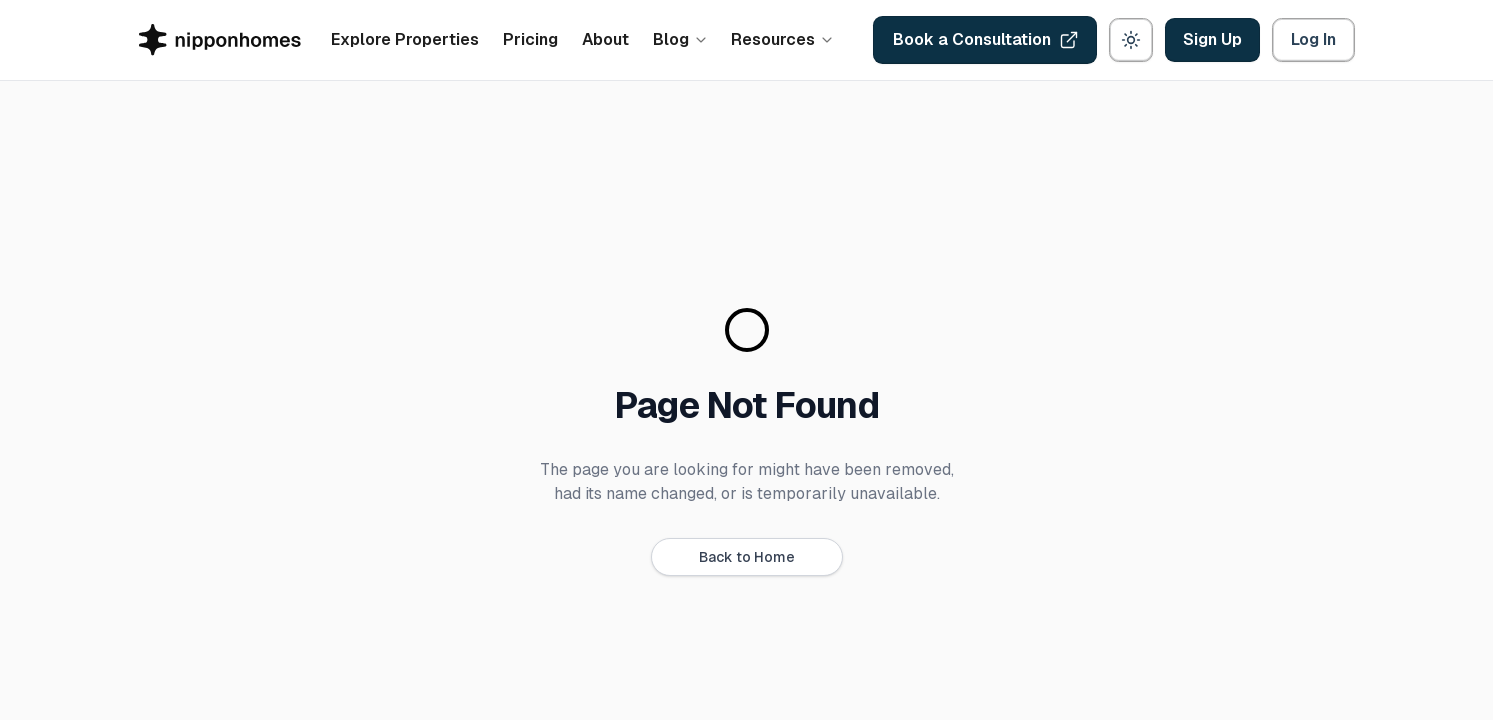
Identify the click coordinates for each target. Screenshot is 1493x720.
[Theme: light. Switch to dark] (1131, 40)
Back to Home (747, 557)
